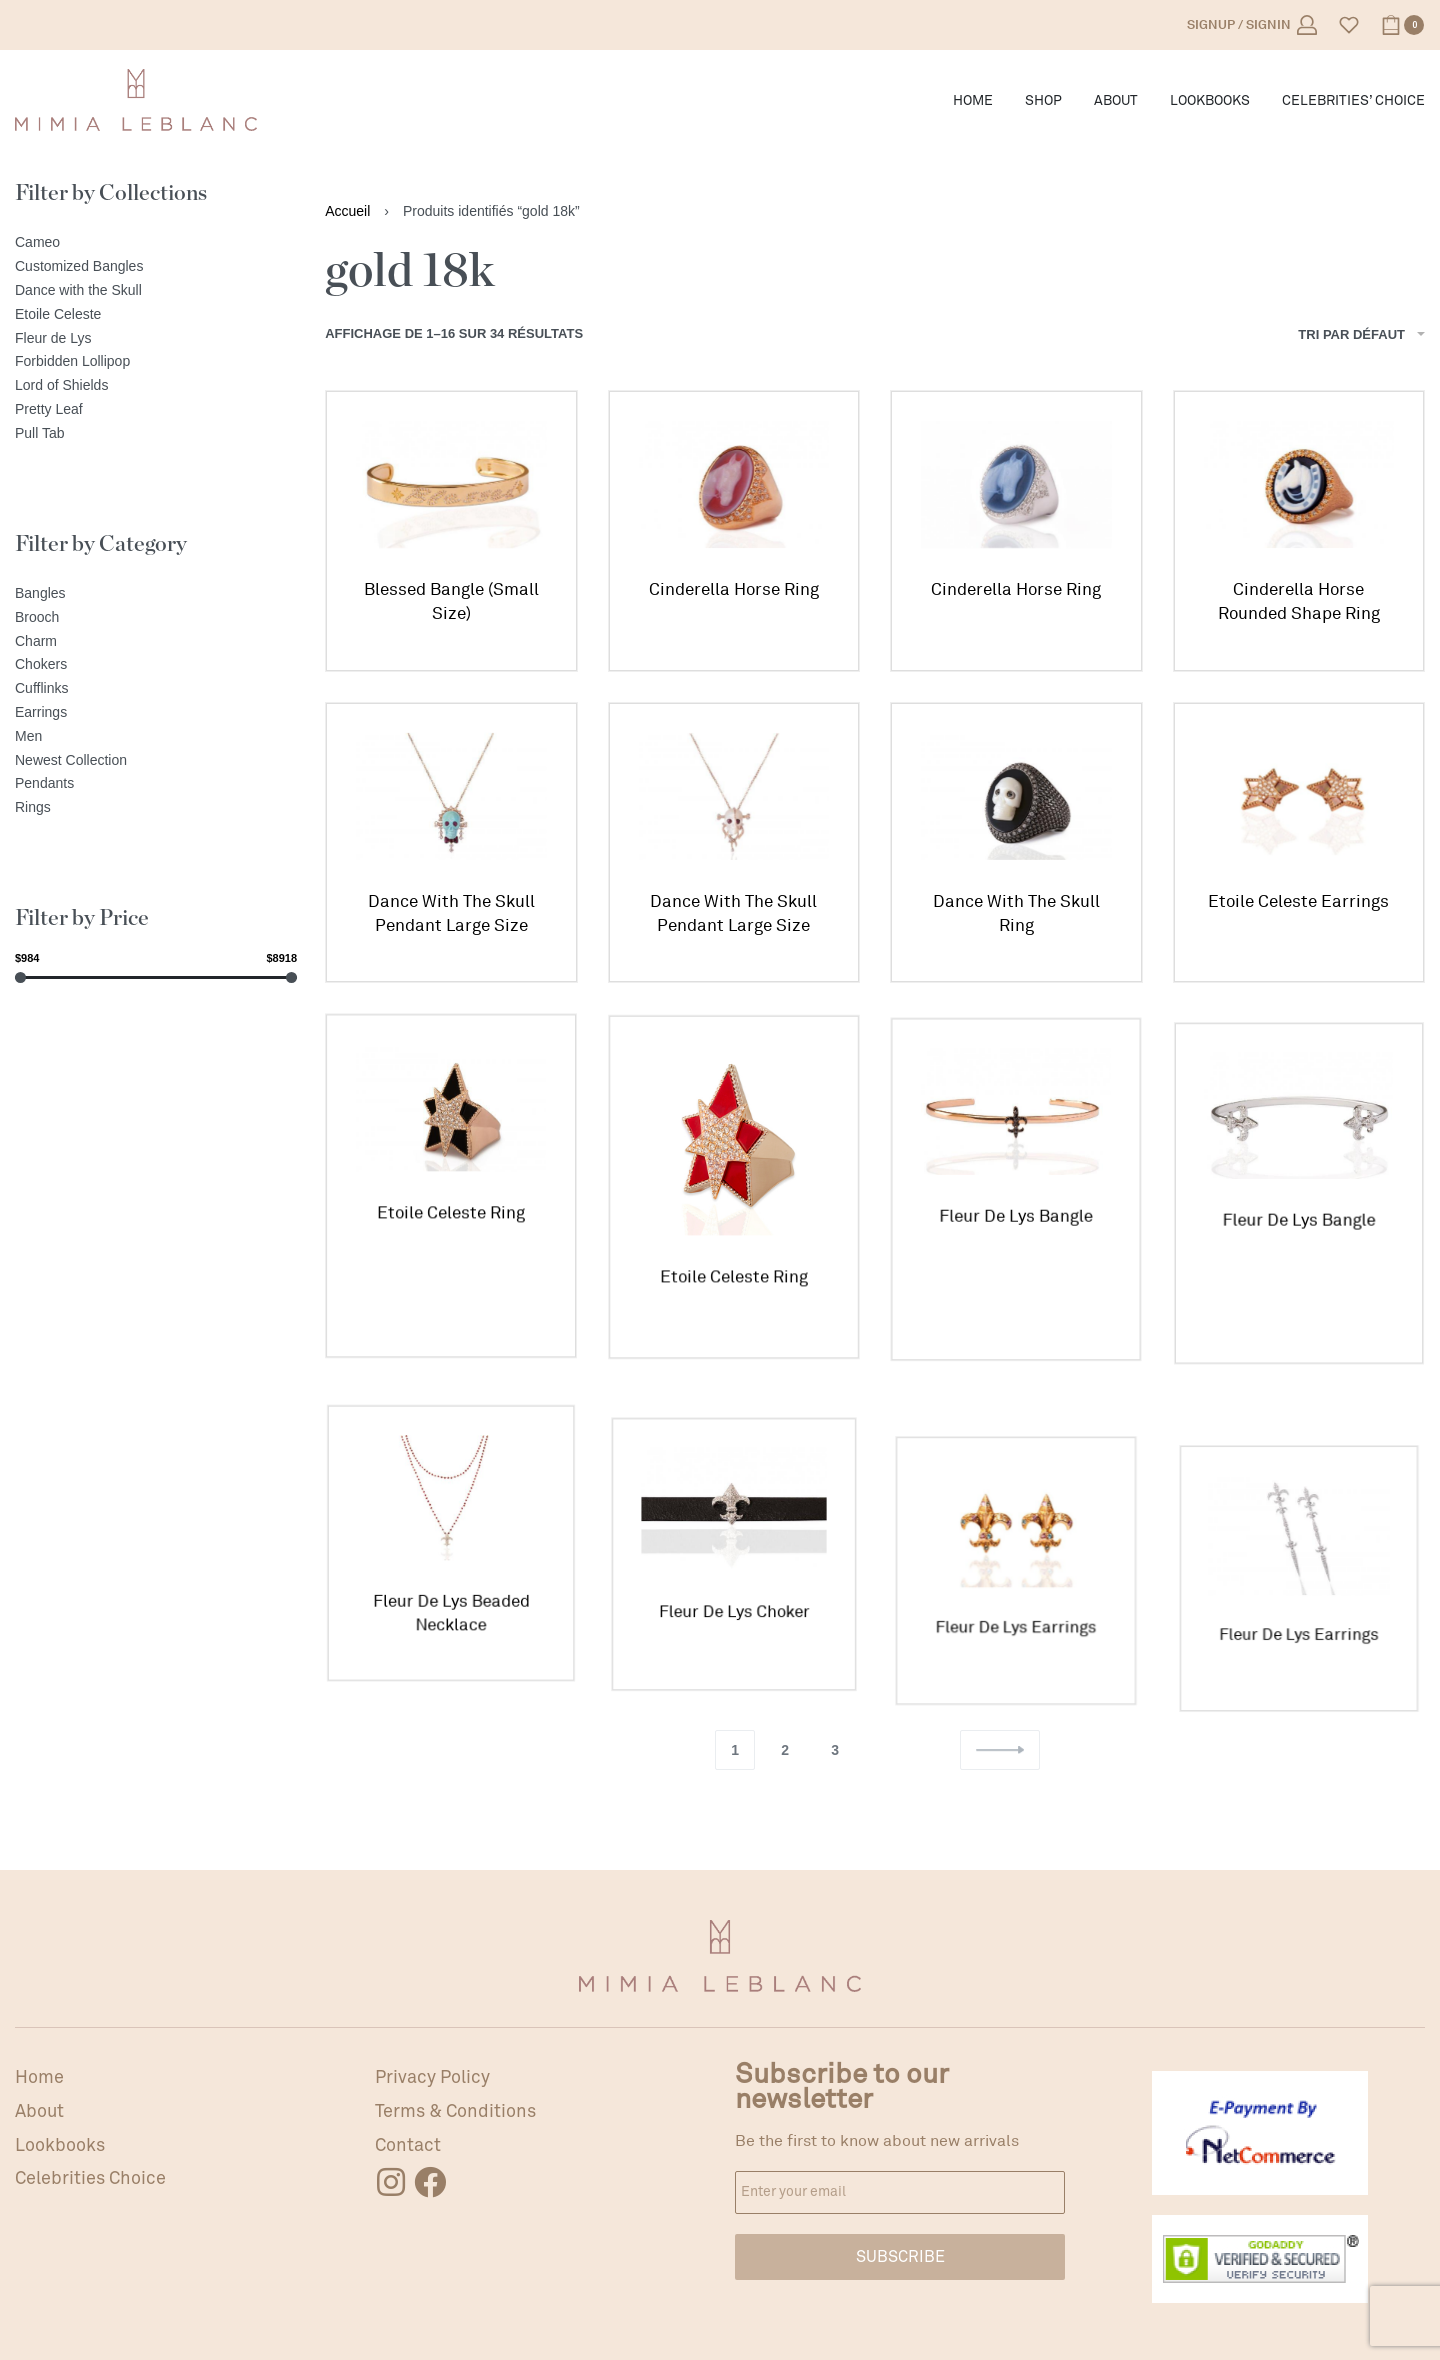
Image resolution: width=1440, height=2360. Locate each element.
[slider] (20, 977)
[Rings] (156, 808)
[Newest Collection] (156, 761)
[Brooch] (156, 618)
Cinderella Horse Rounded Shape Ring (1299, 601)
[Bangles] (156, 594)
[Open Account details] (1252, 25)
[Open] (1349, 25)
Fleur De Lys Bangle (1016, 1257)
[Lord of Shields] (156, 386)
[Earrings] (156, 713)
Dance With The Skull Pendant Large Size (451, 913)
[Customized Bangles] (156, 267)
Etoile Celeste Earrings (1298, 909)
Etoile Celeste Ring (452, 1228)
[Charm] (156, 642)
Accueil (347, 211)
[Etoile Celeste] (156, 315)
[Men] (156, 737)
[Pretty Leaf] (156, 410)
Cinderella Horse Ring (734, 589)
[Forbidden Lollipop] (156, 362)
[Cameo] (156, 243)
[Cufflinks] (156, 689)
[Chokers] (156, 665)
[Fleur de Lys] (156, 339)
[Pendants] (156, 784)
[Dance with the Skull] (156, 291)
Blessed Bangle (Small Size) (451, 601)
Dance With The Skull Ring (1016, 917)
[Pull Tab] (156, 434)
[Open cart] (1402, 25)
